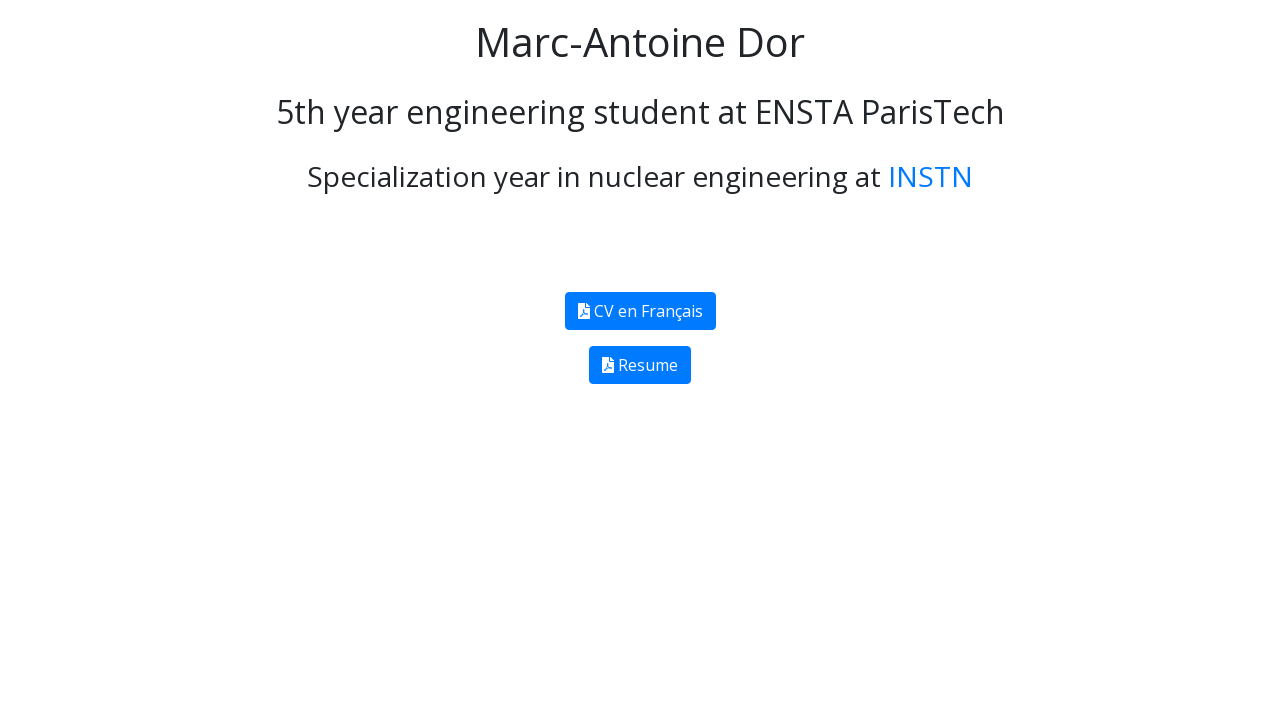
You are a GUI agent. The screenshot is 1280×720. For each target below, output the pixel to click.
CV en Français (640, 311)
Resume (640, 365)
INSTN (927, 176)
